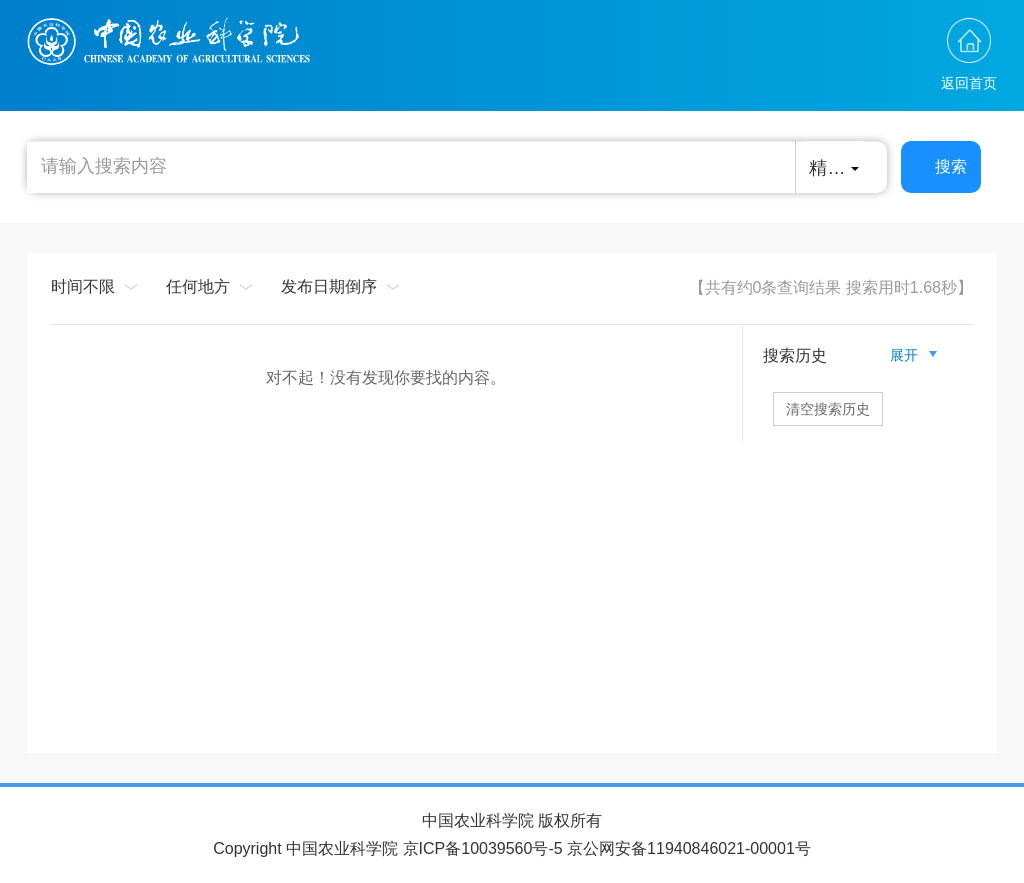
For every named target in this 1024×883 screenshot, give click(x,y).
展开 (912, 355)
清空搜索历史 (828, 409)
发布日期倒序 (329, 286)
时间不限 (83, 286)
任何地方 (198, 286)
